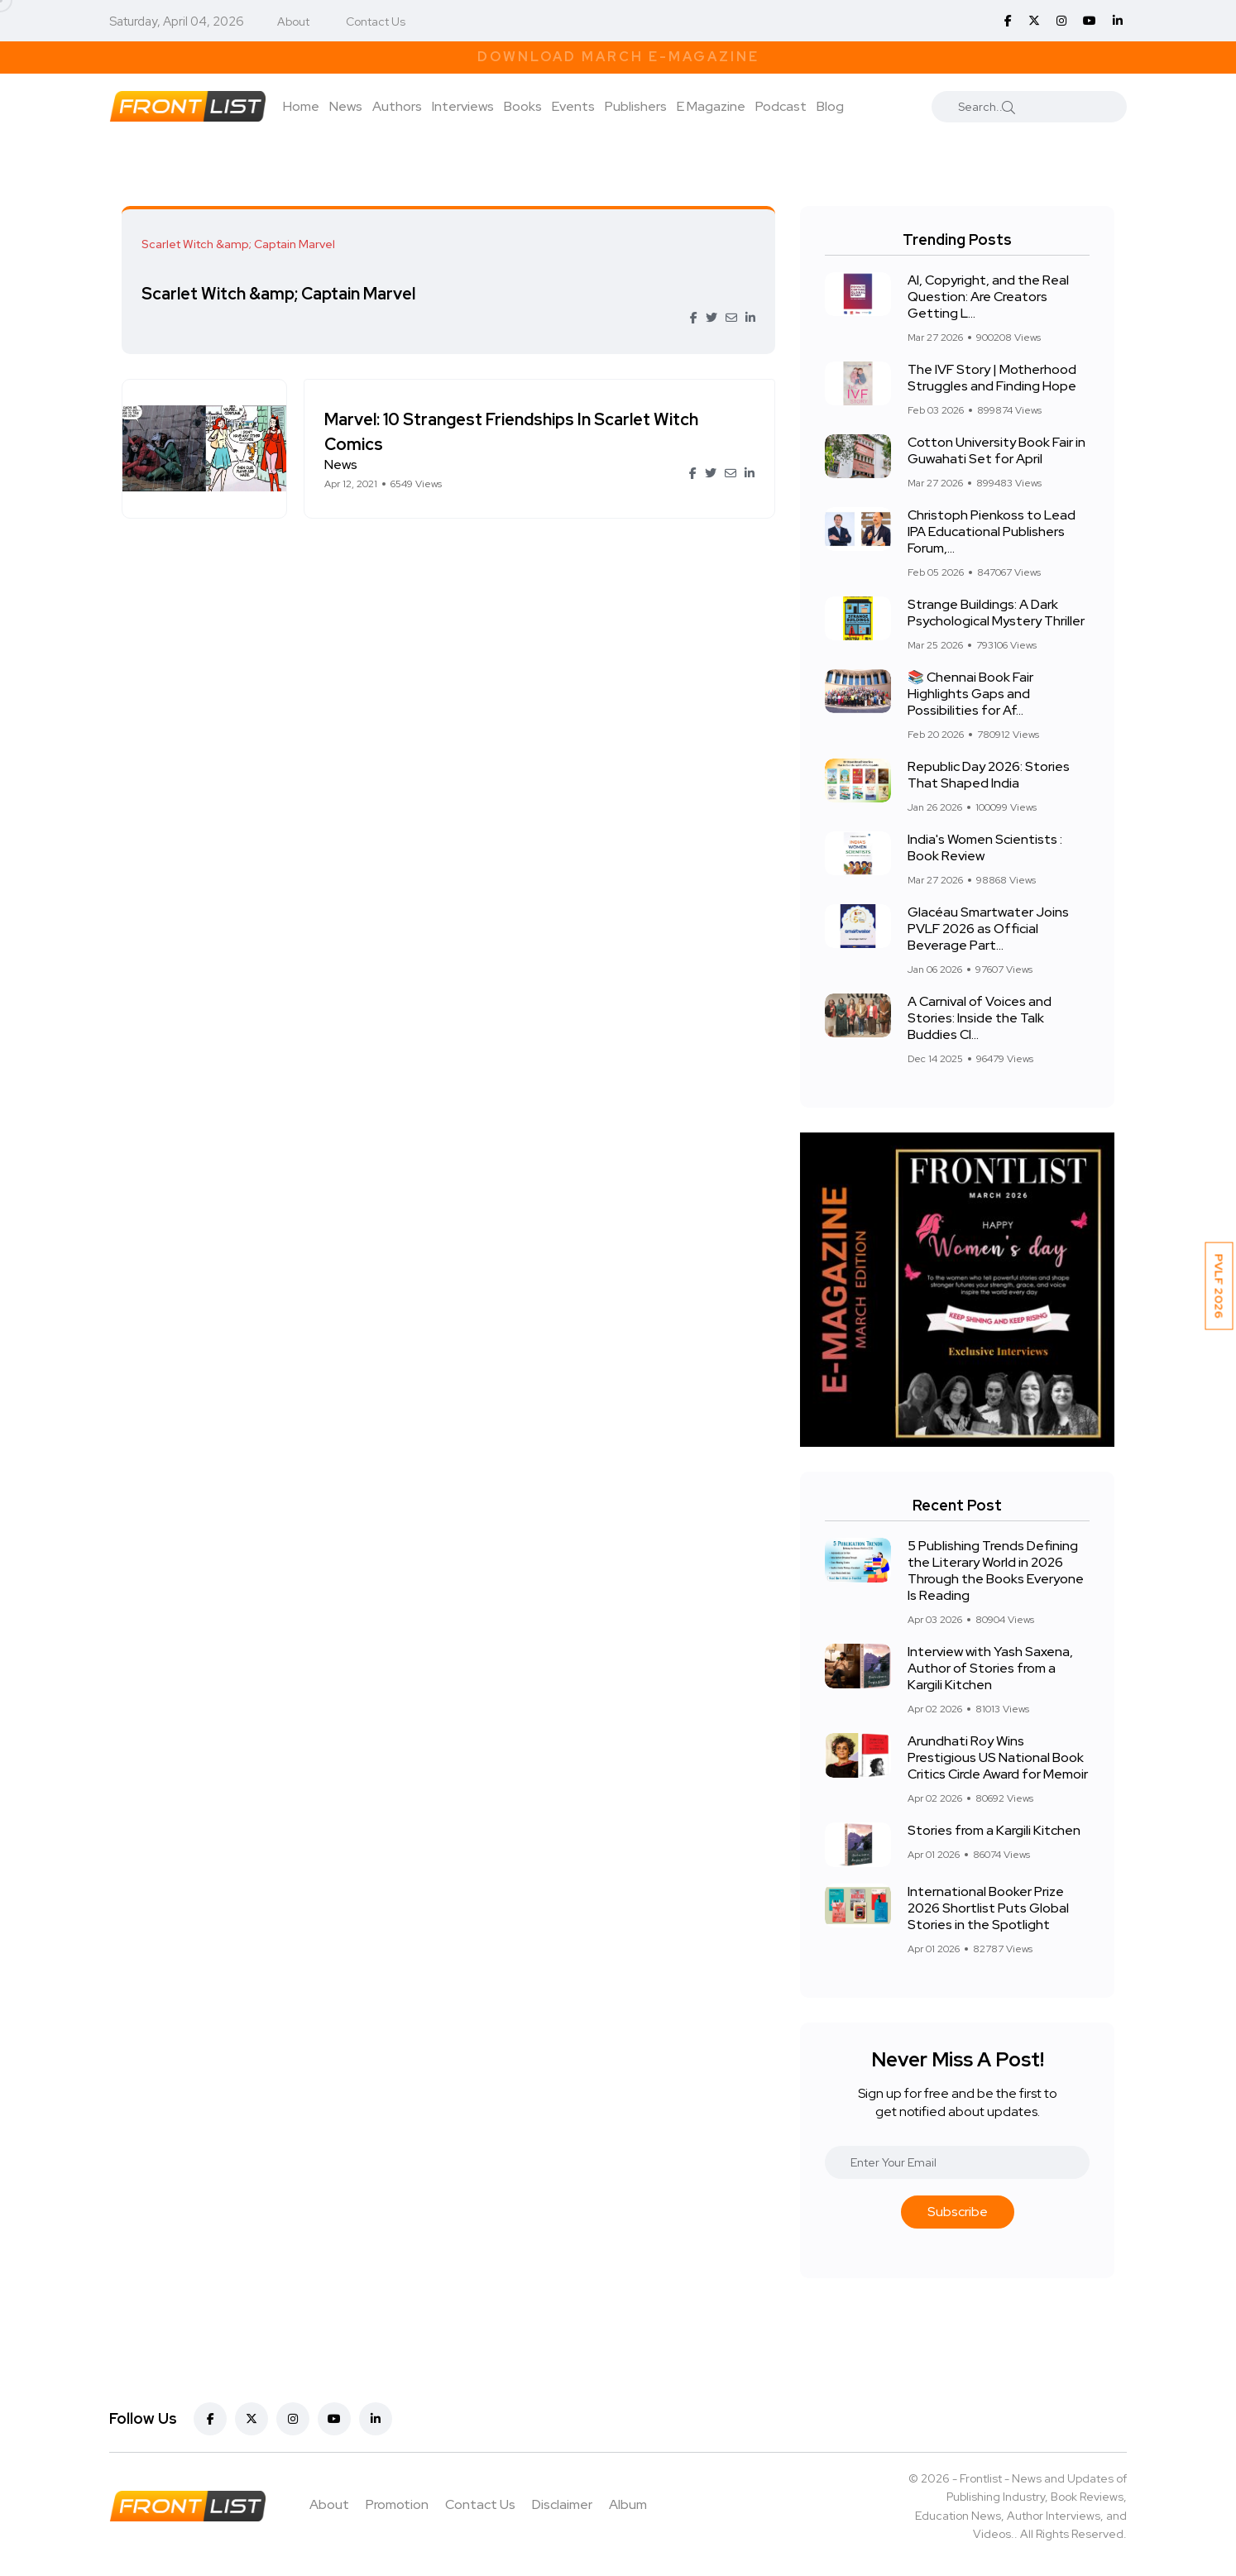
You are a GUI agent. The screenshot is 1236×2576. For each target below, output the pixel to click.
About (293, 21)
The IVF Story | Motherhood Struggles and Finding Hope (992, 378)
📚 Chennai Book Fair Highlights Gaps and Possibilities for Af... (970, 693)
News (345, 106)
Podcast (781, 106)
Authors (397, 106)
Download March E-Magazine (618, 56)
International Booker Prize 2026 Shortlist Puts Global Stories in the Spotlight (988, 1908)
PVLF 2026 (1219, 1286)
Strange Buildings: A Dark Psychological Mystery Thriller (996, 613)
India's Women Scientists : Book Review (985, 847)
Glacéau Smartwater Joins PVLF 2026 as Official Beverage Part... (988, 928)
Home (301, 106)
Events (573, 106)
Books (523, 106)
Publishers (636, 106)
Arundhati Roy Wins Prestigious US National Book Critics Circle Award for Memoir (998, 1757)
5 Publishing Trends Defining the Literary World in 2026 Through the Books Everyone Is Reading (996, 1570)
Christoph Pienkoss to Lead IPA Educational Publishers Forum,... (992, 531)
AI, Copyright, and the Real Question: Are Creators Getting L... (988, 296)
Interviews (463, 106)
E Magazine (711, 106)
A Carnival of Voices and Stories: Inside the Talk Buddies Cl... (980, 1018)
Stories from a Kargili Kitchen (994, 1830)
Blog (830, 106)
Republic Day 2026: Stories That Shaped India (989, 775)
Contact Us (375, 21)
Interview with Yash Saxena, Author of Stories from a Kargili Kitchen (990, 1668)
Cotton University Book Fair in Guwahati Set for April (996, 450)
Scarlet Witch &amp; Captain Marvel (283, 293)
